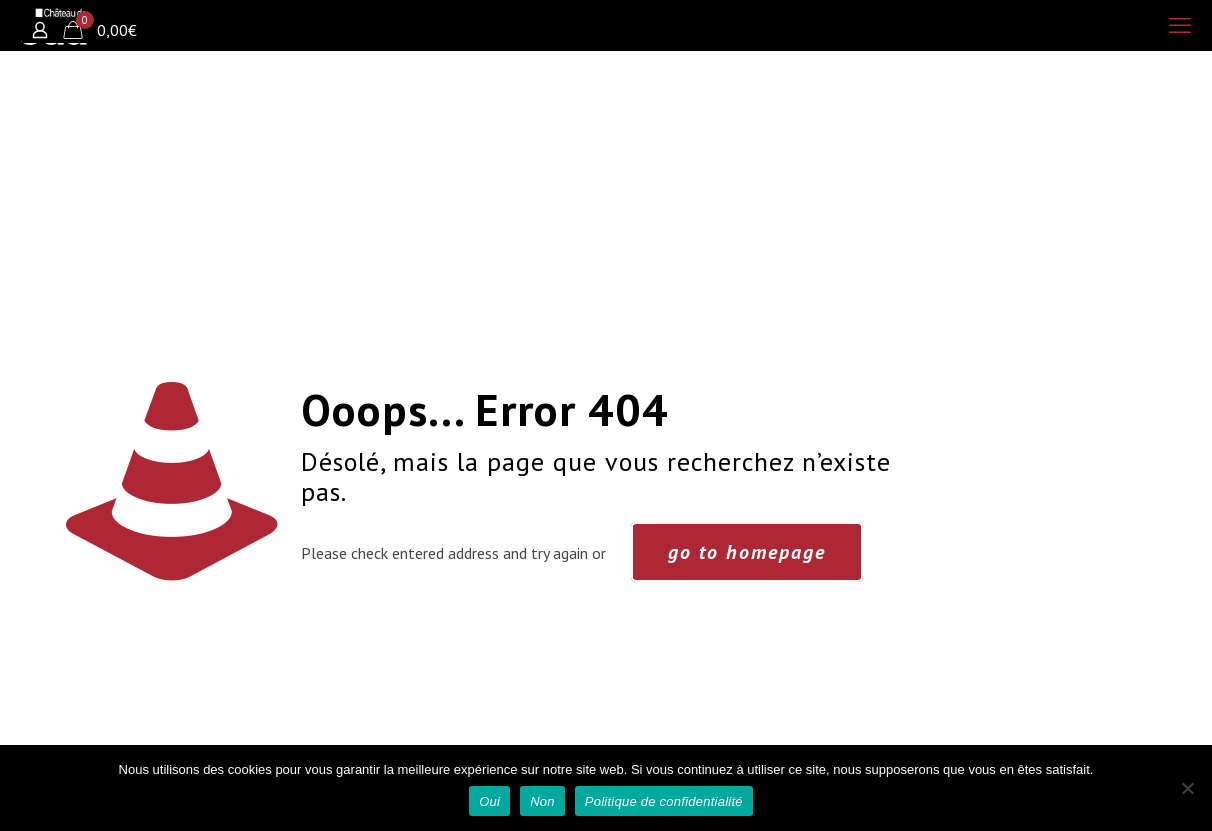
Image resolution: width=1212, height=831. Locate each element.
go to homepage (747, 552)
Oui (489, 801)
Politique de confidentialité (664, 801)
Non (542, 801)
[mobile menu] (1180, 25)
